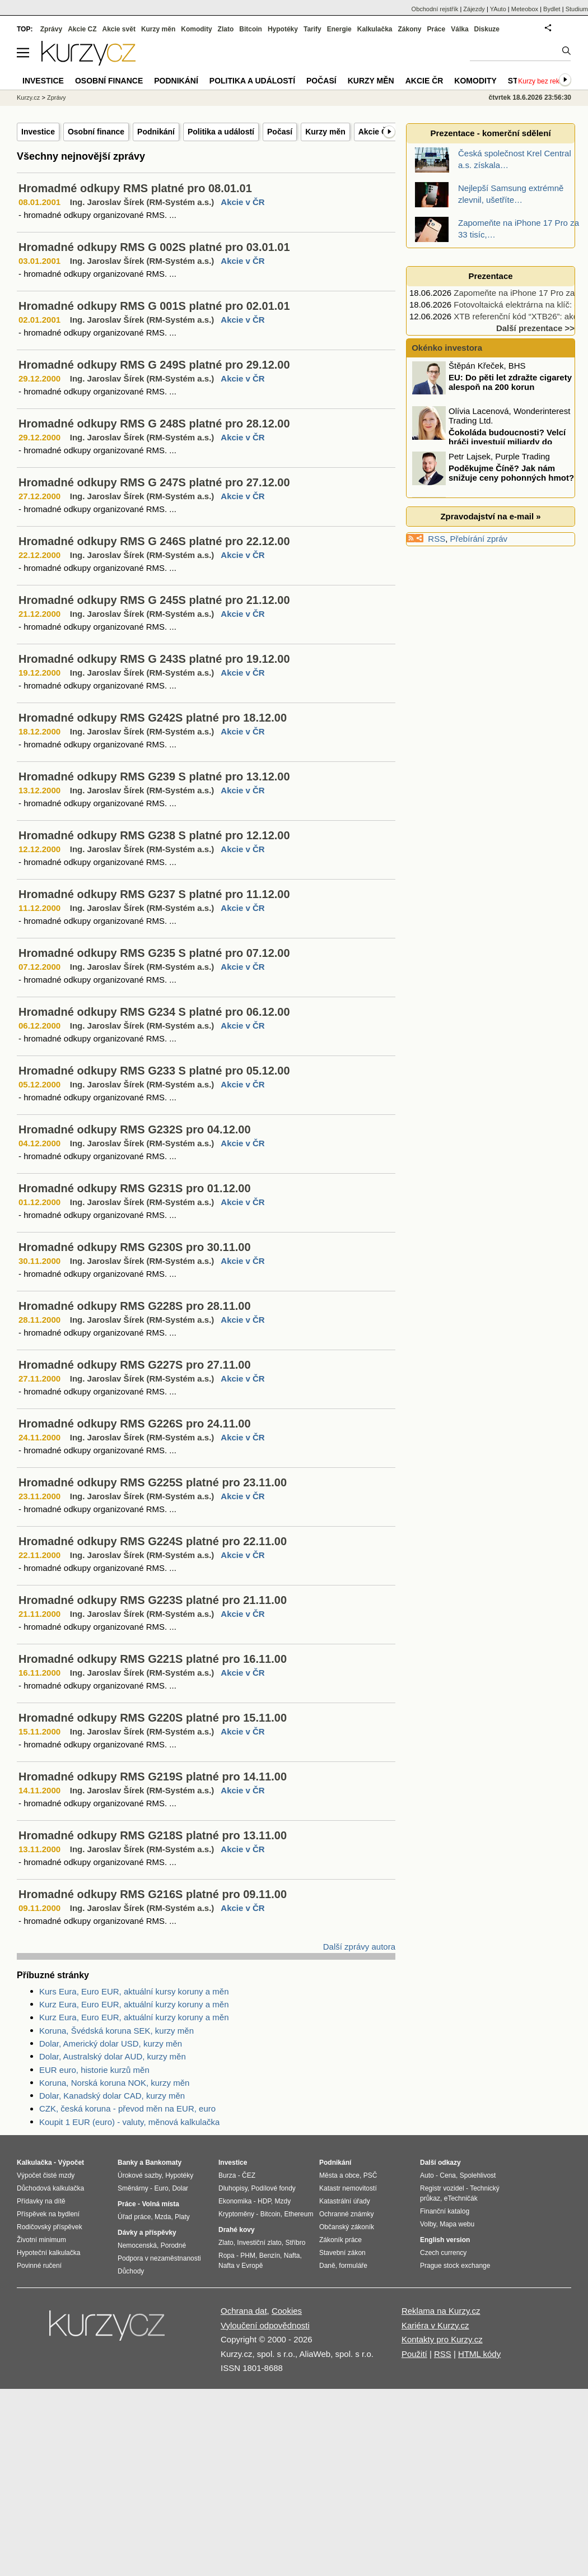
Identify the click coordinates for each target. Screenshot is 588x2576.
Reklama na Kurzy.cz (441, 2310)
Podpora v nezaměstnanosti (159, 2258)
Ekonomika (234, 2201)
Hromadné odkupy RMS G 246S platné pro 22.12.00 (154, 541)
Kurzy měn (325, 131)
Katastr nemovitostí (348, 2188)
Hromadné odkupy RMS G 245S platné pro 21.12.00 (154, 600)
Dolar (180, 2188)
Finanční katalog (444, 2211)
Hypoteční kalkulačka (48, 2253)
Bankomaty (163, 2162)
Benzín (269, 2255)
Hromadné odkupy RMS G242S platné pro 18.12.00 (152, 718)
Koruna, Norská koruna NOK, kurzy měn (114, 2082)
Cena (448, 2175)
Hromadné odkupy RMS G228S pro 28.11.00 (134, 1306)
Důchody (131, 2271)
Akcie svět (119, 29)
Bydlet (552, 9)
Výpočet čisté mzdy (45, 2175)
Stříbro (295, 2243)
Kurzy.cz (28, 97)
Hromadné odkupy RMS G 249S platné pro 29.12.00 (154, 365)
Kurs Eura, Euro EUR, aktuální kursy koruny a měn (133, 1991)
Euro (161, 2188)
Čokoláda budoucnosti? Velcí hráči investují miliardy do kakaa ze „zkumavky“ (490, 443)
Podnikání (156, 131)
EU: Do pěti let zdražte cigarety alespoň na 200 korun (510, 383)
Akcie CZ (82, 29)
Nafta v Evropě (240, 2266)
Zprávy (51, 29)
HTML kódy (479, 2354)
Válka (459, 29)
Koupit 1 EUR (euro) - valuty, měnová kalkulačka (129, 2122)
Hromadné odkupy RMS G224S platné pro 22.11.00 (152, 1541)
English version (445, 2240)
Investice (38, 131)
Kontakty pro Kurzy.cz (442, 2339)
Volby (428, 2224)
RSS (436, 538)
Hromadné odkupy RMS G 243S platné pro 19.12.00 (154, 659)
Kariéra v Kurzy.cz (435, 2325)
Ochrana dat (244, 2310)
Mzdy (283, 2201)
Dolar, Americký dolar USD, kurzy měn (110, 2043)
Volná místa (160, 2204)
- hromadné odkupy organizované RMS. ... (97, 215)
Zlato (226, 29)
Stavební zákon (342, 2253)
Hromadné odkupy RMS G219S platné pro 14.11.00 (152, 1776)
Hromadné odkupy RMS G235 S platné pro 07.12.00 (154, 953)
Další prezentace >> (535, 328)
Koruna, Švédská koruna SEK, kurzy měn (116, 2030)
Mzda (163, 2217)
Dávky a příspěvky (147, 2232)
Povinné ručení (39, 2266)
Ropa (226, 2255)
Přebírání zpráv (479, 538)
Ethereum (298, 2214)
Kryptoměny (236, 2214)
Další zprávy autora (359, 1946)
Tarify (312, 29)
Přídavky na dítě (41, 2201)
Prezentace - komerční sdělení (490, 133)
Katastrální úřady (344, 2201)
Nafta (292, 2255)
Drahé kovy (236, 2230)
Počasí (279, 131)
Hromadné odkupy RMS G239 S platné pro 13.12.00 (154, 776)
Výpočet (71, 2162)
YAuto (498, 9)
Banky (128, 2162)
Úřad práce (134, 2217)
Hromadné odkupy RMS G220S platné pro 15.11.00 (152, 1718)
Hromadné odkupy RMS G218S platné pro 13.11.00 (152, 1835)
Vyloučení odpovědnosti (265, 2325)
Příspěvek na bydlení (48, 2214)
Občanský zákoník (346, 2227)
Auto (427, 2175)
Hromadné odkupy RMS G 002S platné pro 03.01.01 (154, 247)
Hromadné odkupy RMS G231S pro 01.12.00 (134, 1188)
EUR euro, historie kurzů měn (94, 2070)
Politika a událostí (221, 131)
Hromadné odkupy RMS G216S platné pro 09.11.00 (152, 1894)
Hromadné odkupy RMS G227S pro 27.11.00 (134, 1365)
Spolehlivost (478, 2175)
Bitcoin (250, 29)
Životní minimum (41, 2240)
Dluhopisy (233, 2188)
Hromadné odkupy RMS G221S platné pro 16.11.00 (152, 1659)
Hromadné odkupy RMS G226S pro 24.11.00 (134, 1423)
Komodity (196, 29)
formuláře (353, 2266)
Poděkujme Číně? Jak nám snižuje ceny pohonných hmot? (511, 474)
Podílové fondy (273, 2188)
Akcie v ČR (242, 202)
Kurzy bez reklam (544, 81)
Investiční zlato (259, 2243)
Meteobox (524, 9)
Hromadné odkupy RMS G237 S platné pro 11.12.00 (154, 894)
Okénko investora (445, 347)
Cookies (287, 2310)
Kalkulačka (375, 29)
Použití (414, 2354)
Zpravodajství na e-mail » (490, 516)
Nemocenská (137, 2245)
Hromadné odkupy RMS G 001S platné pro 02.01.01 (154, 306)
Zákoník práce (340, 2240)
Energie (339, 29)
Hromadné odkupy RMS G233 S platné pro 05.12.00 (154, 1070)
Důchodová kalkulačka (50, 2188)
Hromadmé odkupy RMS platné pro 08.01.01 (135, 188)
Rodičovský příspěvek (49, 2227)
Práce (436, 29)
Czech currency (443, 2253)
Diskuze (487, 29)
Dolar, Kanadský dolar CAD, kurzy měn (112, 2095)
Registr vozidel (442, 2188)
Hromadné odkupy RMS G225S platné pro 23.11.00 (152, 1482)
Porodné (173, 2245)
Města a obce (339, 2175)
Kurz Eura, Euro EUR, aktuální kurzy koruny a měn (133, 2004)
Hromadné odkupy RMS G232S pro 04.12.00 (134, 1129)
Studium (577, 9)
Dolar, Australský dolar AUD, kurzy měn (112, 2056)
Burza (227, 2175)
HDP (264, 2201)
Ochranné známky (346, 2214)
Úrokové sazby (139, 2175)
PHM (247, 2255)
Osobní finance (96, 131)
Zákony (409, 29)
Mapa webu (457, 2224)
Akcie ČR (375, 131)
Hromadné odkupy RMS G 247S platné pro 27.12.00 (154, 482)
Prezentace (490, 276)
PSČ (370, 2175)
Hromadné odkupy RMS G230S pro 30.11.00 (134, 1247)
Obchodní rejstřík (435, 9)
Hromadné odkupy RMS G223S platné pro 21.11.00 (152, 1600)
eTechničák (461, 2198)
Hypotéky (283, 29)
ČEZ (248, 2175)
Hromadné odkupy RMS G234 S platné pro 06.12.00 (154, 1012)
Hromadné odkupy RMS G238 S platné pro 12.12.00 (154, 835)
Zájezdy (474, 9)
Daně (327, 2266)
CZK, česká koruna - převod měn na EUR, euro (127, 2108)
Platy (182, 2217)
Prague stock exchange (455, 2266)
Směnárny (133, 2188)
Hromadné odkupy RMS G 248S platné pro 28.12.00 (154, 423)
